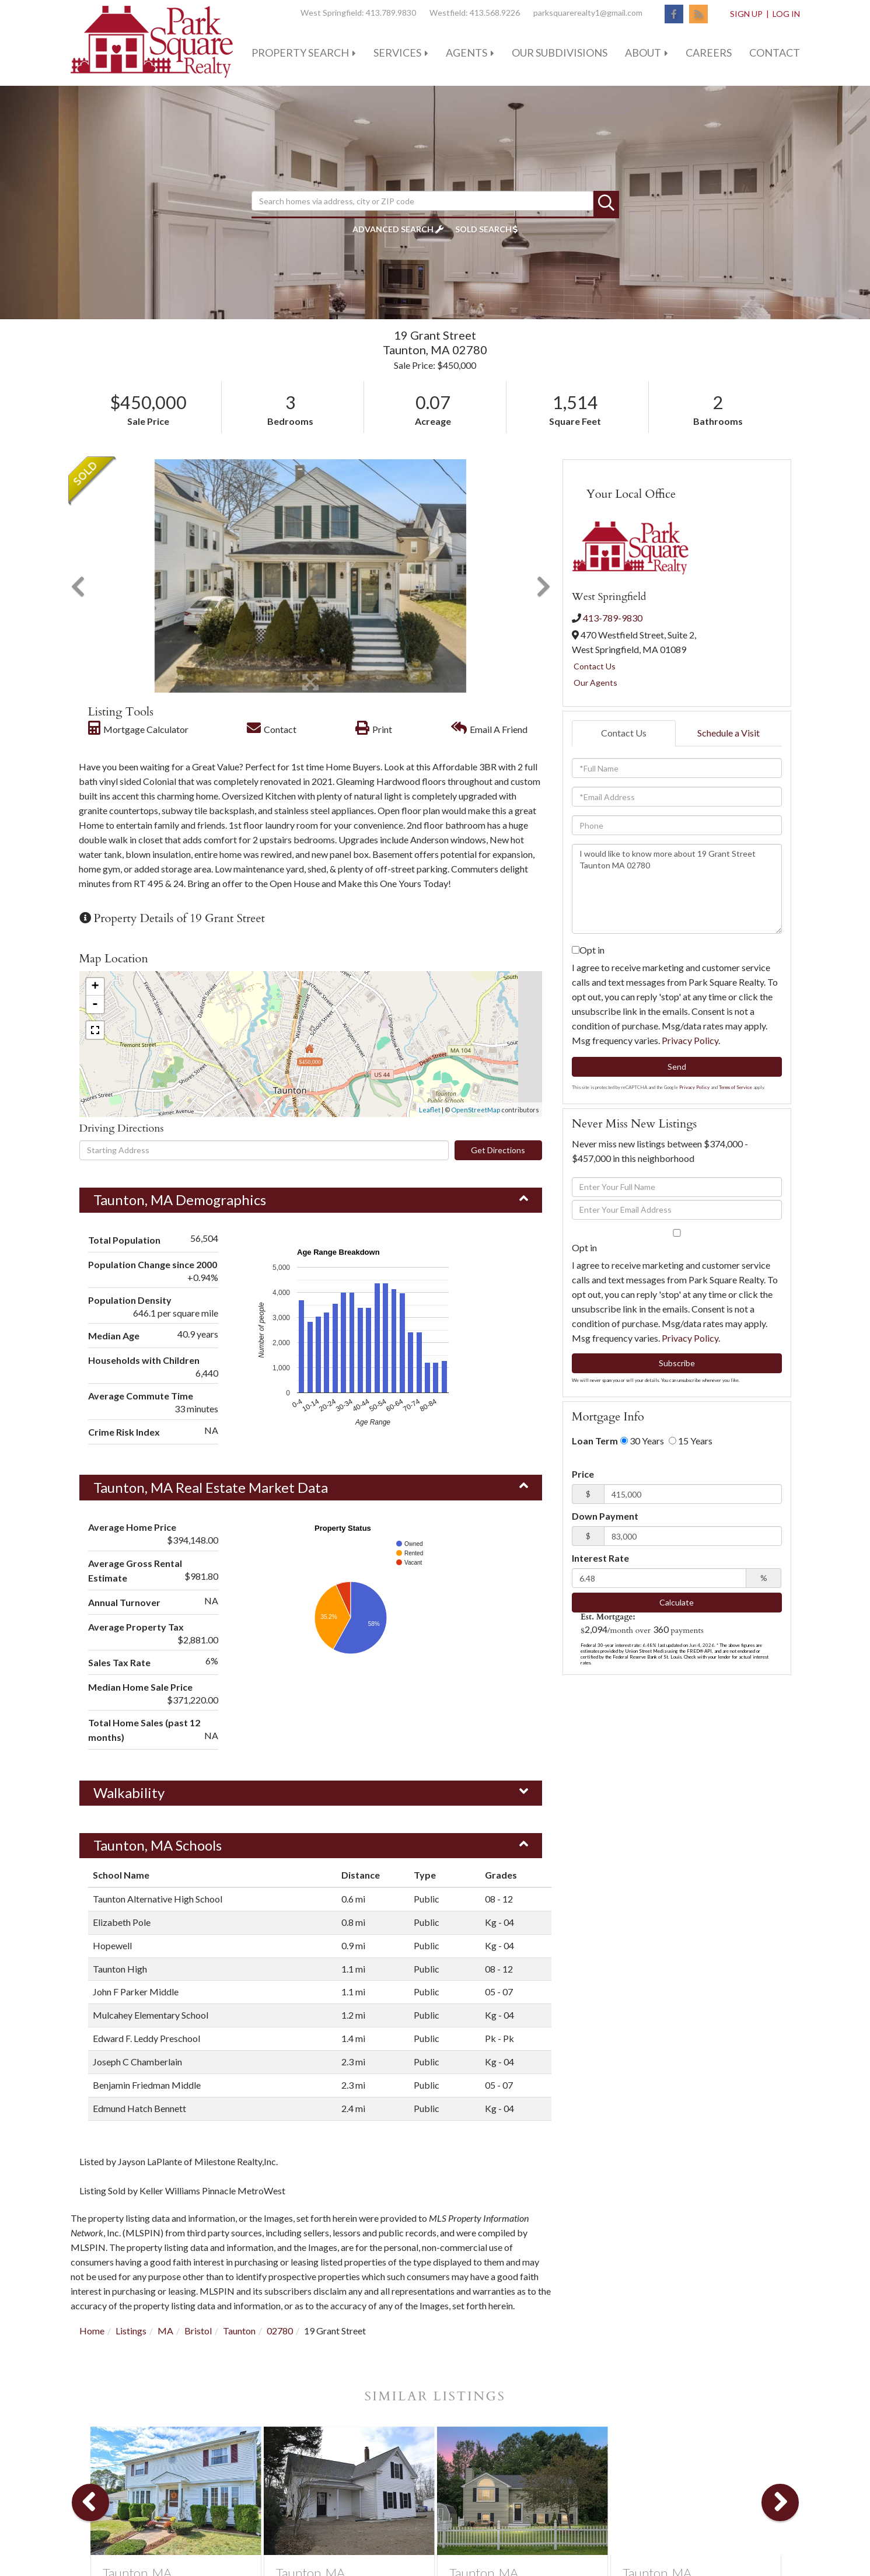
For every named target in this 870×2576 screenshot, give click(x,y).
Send (677, 1066)
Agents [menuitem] (466, 52)
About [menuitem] (643, 52)
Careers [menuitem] (709, 52)
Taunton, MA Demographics (179, 1199)
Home (91, 2330)
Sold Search (483, 229)
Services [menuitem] (397, 52)
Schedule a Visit (728, 732)
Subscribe (677, 1363)
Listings (131, 2330)
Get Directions (498, 1150)
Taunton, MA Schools (157, 1845)
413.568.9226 (495, 13)
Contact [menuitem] (774, 52)
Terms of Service (735, 1087)
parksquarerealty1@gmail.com (587, 13)
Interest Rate (600, 1557)
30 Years (642, 1440)
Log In (786, 14)
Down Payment (605, 1515)
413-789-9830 (612, 617)
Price (583, 1473)
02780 (280, 2330)
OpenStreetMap (475, 1110)
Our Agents (595, 682)
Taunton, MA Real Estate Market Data (210, 1487)
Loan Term (595, 1440)
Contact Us (595, 666)
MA (165, 2330)
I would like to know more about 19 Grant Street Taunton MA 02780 (677, 889)
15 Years (690, 1440)
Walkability (129, 1792)
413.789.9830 (391, 13)
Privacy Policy (690, 1040)
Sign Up (746, 14)
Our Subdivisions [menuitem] (559, 52)
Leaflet (430, 1110)
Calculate (676, 1602)
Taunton (239, 2330)
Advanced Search (393, 229)
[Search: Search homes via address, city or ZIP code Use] (422, 201)
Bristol (198, 2330)
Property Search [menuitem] (300, 52)
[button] (606, 204)
